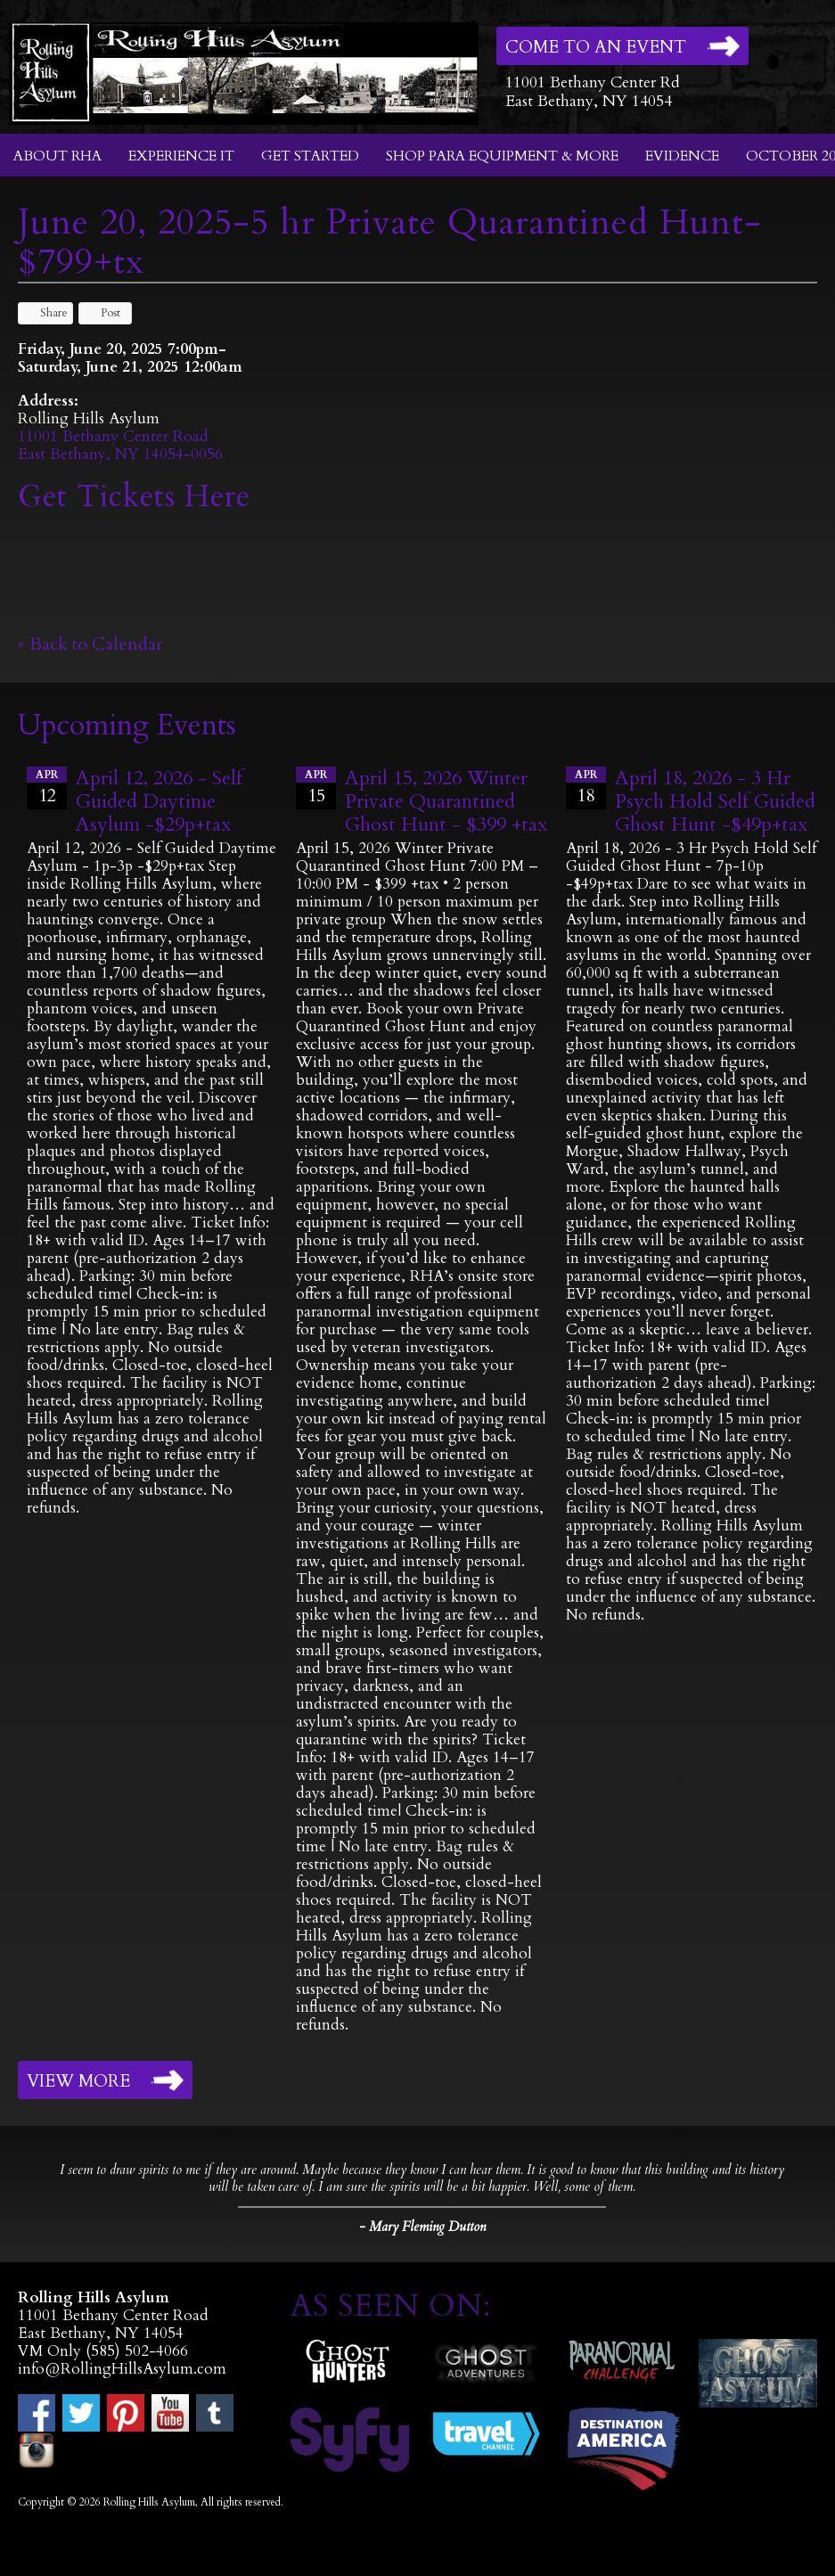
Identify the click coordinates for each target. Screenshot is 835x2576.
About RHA (57, 156)
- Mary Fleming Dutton (422, 2227)
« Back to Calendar (90, 644)
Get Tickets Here (134, 496)
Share (45, 313)
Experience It (181, 156)
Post (102, 313)
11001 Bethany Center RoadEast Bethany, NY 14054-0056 (120, 445)
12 (47, 787)
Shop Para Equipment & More (502, 156)
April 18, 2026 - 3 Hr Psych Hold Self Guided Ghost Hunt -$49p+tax (715, 801)
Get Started (310, 156)
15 (316, 787)
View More (78, 2081)
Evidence (682, 156)
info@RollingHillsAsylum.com (122, 2369)
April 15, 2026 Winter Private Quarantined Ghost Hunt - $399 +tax (446, 801)
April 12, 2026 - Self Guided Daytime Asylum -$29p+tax (159, 801)
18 (586, 787)
